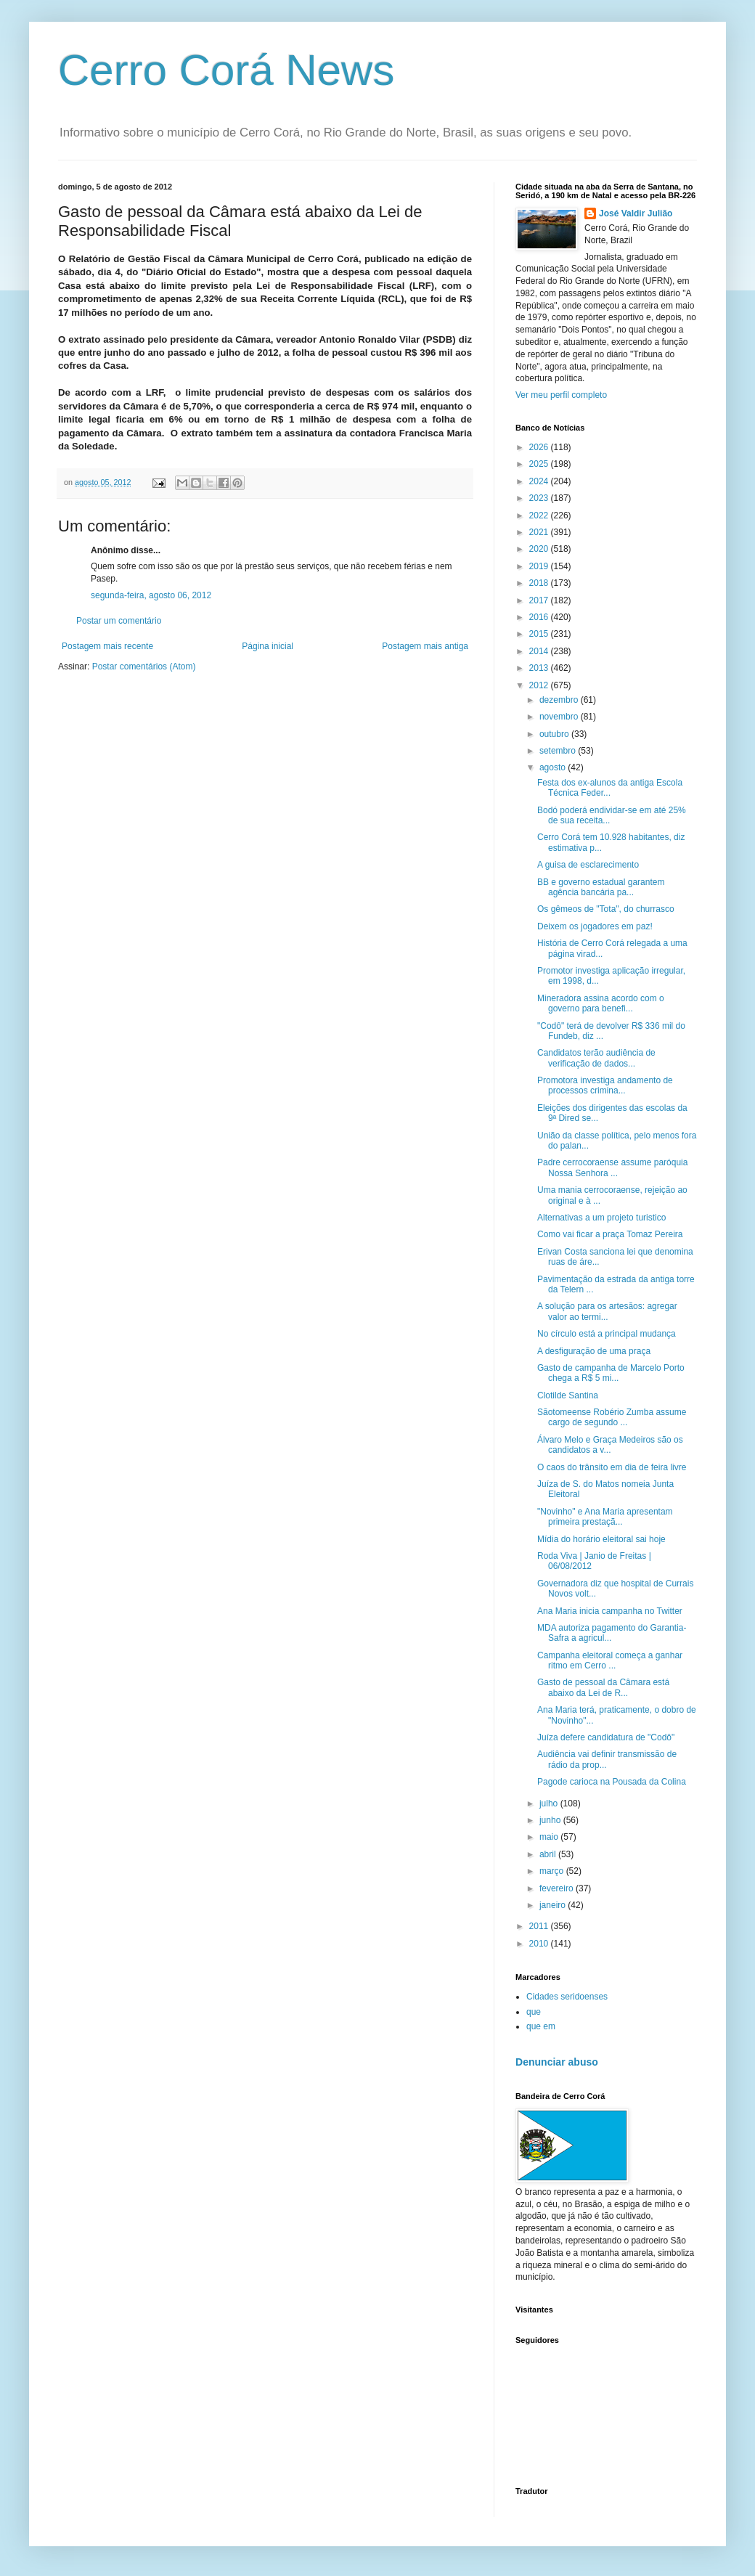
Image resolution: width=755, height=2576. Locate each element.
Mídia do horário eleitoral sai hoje (601, 1539)
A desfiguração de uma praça (593, 1351)
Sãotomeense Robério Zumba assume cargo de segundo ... (611, 1417)
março (552, 1871)
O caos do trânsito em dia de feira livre (611, 1467)
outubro (555, 734)
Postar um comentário (118, 621)
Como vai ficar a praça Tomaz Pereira (610, 1234)
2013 (540, 668)
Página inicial (267, 646)
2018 (540, 583)
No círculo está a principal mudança (606, 1334)
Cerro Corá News (226, 70)
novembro (560, 717)
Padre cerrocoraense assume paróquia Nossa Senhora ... (612, 1167)
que (533, 2012)
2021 (540, 532)
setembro (558, 751)
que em (540, 2026)
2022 (540, 515)
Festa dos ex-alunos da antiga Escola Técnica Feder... (609, 788)
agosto (553, 767)
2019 (540, 566)
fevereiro (557, 1888)
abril (548, 1854)
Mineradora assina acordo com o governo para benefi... (600, 1003)
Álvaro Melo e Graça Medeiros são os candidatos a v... (610, 1445)
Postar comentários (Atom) (144, 666)
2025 (540, 464)
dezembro (560, 700)
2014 (540, 651)
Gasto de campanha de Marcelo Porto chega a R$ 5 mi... (611, 1373)
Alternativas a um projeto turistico (601, 1217)
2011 (540, 1926)
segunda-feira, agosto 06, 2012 (151, 595)
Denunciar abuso (556, 2062)
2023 (540, 498)
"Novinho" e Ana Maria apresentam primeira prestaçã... (605, 1517)
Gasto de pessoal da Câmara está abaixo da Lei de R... (603, 1687)
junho (551, 1820)
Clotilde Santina (567, 1395)
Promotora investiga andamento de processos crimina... (605, 1085)
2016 (540, 617)
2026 (540, 447)
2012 (540, 685)
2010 (540, 1944)
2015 (540, 634)
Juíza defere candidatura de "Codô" (605, 1737)
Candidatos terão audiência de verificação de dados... (596, 1058)
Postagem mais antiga (425, 646)
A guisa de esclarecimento (588, 865)
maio (549, 1837)
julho (549, 1803)
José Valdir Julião (635, 213)
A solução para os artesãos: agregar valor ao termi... (607, 1311)
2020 (540, 549)
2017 (540, 600)
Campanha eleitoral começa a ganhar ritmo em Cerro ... (609, 1660)
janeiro (553, 1905)
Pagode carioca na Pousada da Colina (611, 1782)
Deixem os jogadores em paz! (595, 926)
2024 (540, 481)
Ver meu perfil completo (561, 395)
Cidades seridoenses (567, 1997)
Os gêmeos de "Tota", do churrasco (605, 909)
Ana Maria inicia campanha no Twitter (609, 1611)
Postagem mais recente (107, 646)
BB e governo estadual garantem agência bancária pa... (600, 887)
